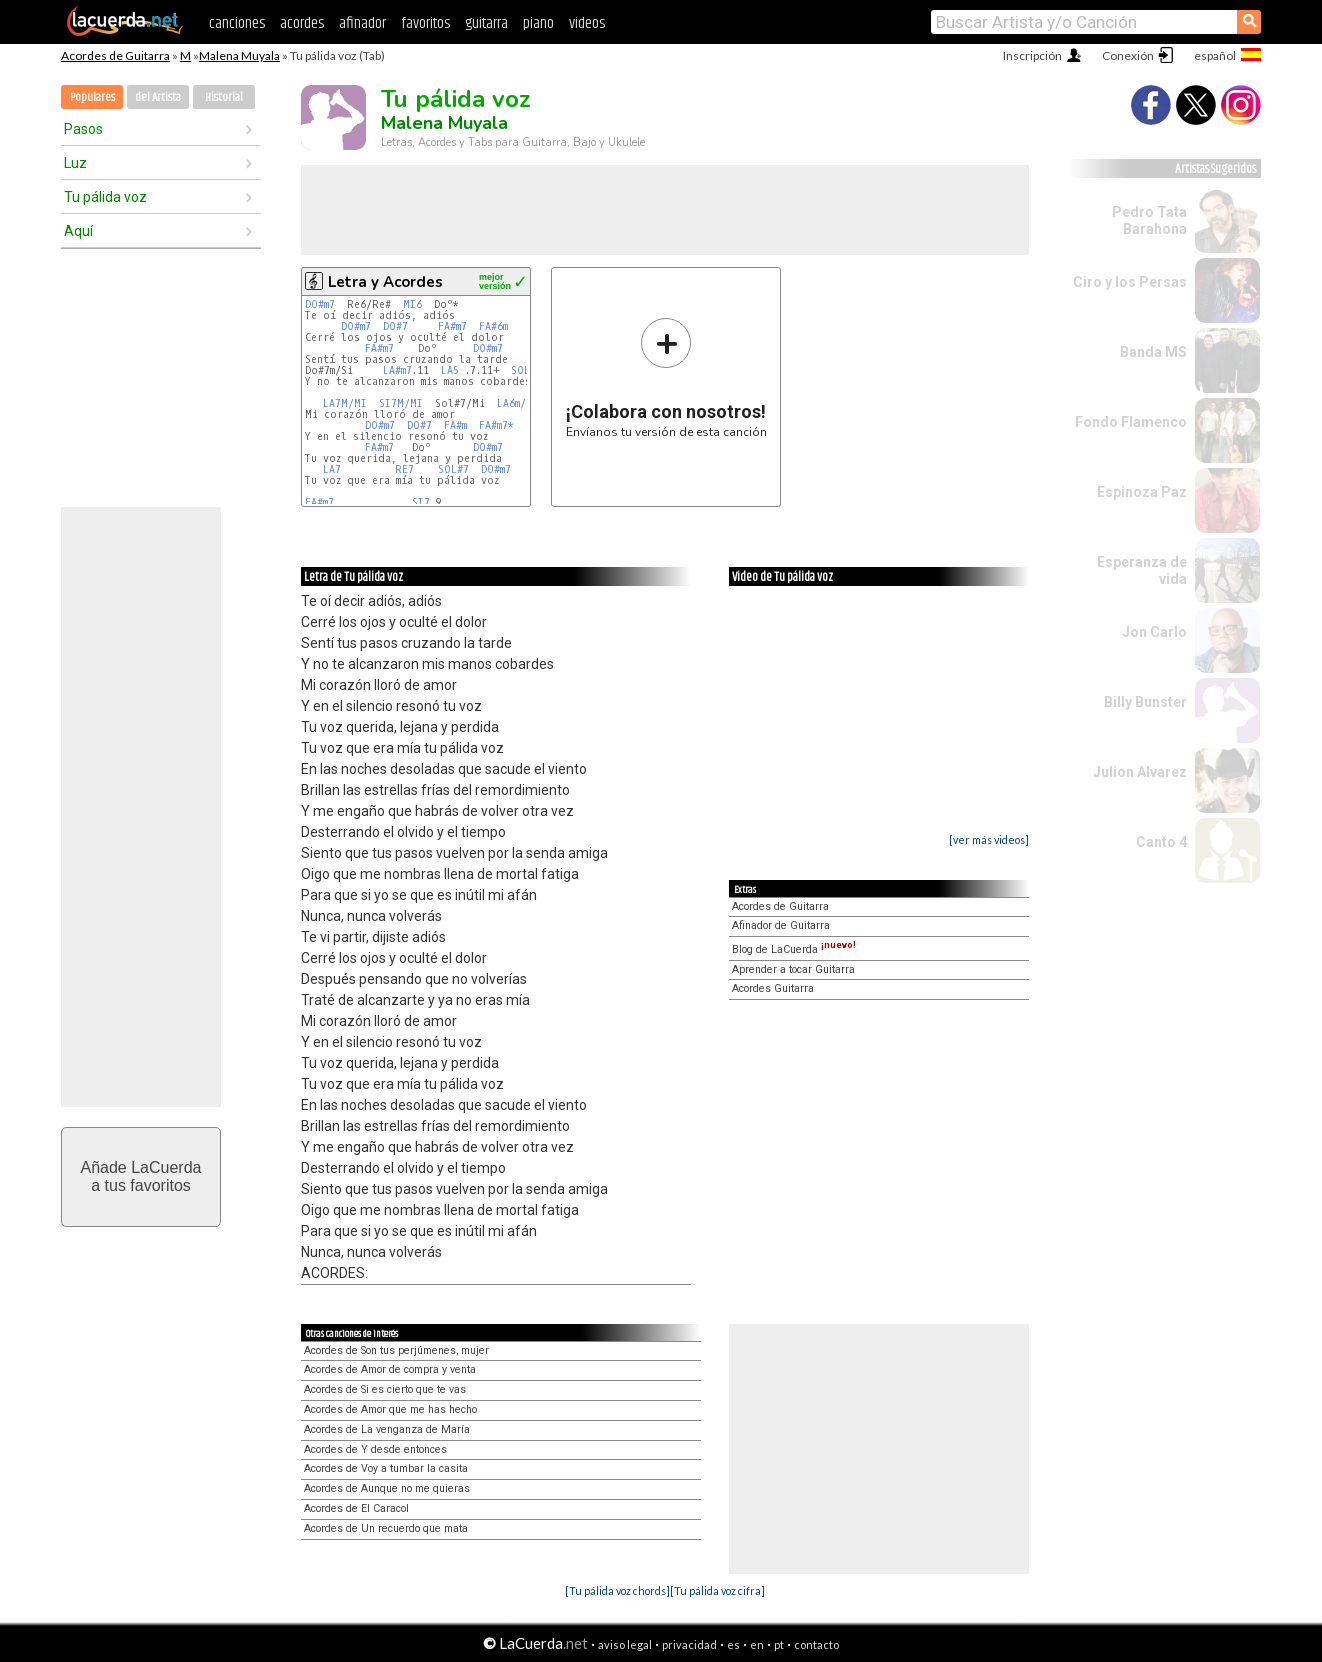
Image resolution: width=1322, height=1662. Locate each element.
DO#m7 (320, 304)
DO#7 (395, 326)
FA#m (455, 425)
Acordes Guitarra (773, 988)
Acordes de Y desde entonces (375, 1449)
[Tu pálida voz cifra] (717, 1590)
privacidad (689, 1644)
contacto (816, 1644)
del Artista (158, 97)
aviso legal (625, 1644)
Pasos (83, 129)
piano (538, 23)
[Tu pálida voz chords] (617, 1590)
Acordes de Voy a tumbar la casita (386, 1468)
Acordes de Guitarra (115, 55)
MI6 (412, 304)
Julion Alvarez (1140, 772)
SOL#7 (526, 370)
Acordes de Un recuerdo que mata (386, 1528)
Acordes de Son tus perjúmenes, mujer (396, 1350)
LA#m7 (397, 370)
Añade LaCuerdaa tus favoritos (141, 1176)
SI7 (421, 502)
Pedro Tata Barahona (1149, 220)
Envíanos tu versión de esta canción (666, 377)
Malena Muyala (239, 55)
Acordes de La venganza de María (387, 1429)
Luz (75, 163)
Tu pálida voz (105, 197)
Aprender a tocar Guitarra (793, 969)
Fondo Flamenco (1131, 422)
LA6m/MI (518, 403)
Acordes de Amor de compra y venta (390, 1369)
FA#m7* (496, 425)
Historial (224, 97)
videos (587, 23)
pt (779, 1644)
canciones (237, 23)
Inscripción (1032, 55)
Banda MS (1153, 352)
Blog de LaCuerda (794, 949)
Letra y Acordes (385, 282)
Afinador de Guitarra (781, 925)
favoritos (425, 23)
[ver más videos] (989, 839)
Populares (92, 97)
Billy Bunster (1145, 702)
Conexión (1128, 55)
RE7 (407, 469)
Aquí (78, 231)
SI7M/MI (401, 403)
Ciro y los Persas (1130, 282)
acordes (302, 23)
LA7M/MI (345, 403)
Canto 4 (1161, 842)
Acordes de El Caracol (356, 1508)
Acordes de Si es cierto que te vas (385, 1389)
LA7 (335, 469)
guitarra (486, 23)
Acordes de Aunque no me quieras (387, 1488)
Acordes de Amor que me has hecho (390, 1409)
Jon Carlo (1154, 632)
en (757, 1644)
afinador (362, 23)
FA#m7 (452, 326)
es (733, 1644)
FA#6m (493, 326)
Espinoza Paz (1142, 492)
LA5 (453, 370)
